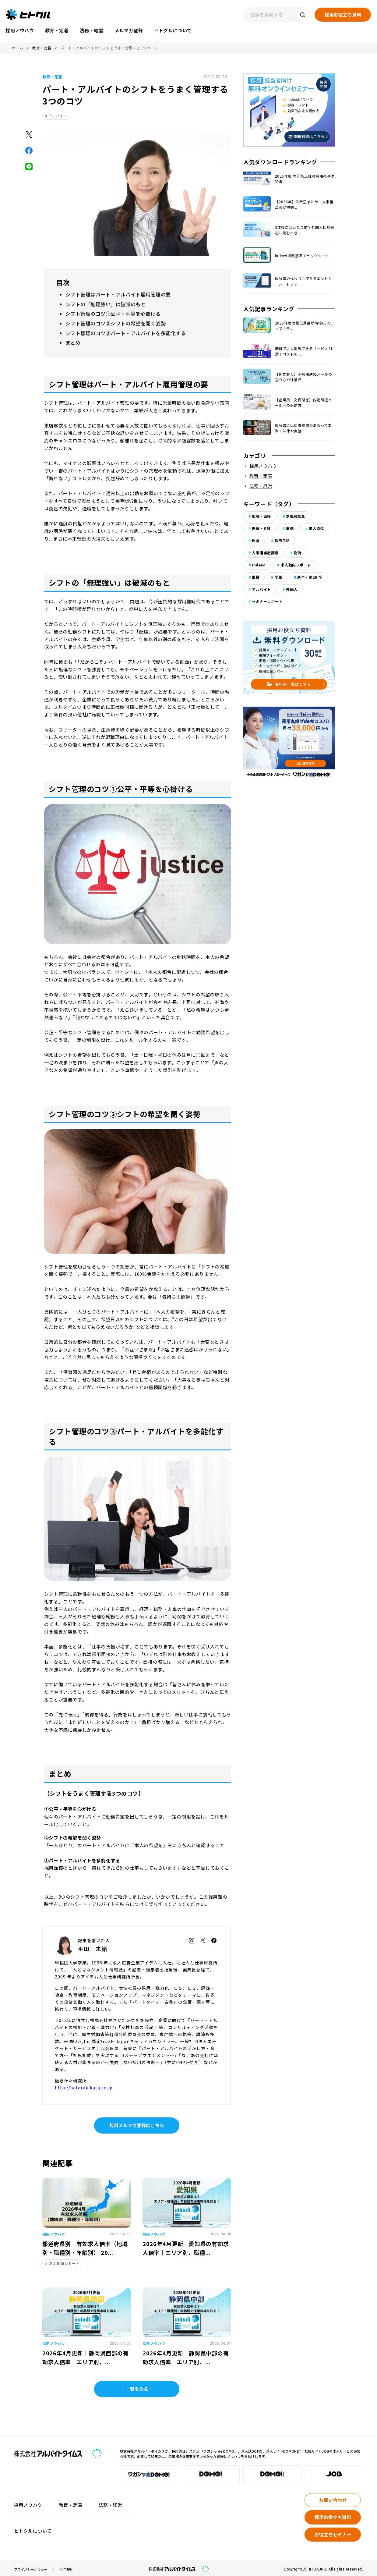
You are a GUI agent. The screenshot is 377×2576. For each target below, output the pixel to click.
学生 (278, 577)
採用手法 (282, 540)
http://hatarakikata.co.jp (84, 2085)
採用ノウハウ (263, 466)
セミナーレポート (267, 601)
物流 (297, 552)
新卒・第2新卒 (309, 577)
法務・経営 (260, 486)
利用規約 (66, 2566)
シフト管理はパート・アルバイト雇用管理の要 (114, 294)
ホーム (17, 47)
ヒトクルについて (33, 2528)
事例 (290, 528)
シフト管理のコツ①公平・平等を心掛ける (110, 312)
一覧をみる (136, 2386)
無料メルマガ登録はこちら (136, 2122)
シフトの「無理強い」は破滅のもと (103, 303)
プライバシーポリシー (31, 2566)
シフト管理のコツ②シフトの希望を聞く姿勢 (112, 321)
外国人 (291, 589)
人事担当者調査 (265, 552)
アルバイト (57, 115)
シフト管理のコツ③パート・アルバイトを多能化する (121, 331)
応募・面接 (261, 516)
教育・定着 (41, 47)
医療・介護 (261, 528)
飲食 (255, 540)
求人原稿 (316, 528)
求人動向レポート (296, 564)
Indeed (259, 564)
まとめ (72, 340)
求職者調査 (295, 516)
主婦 (255, 577)
